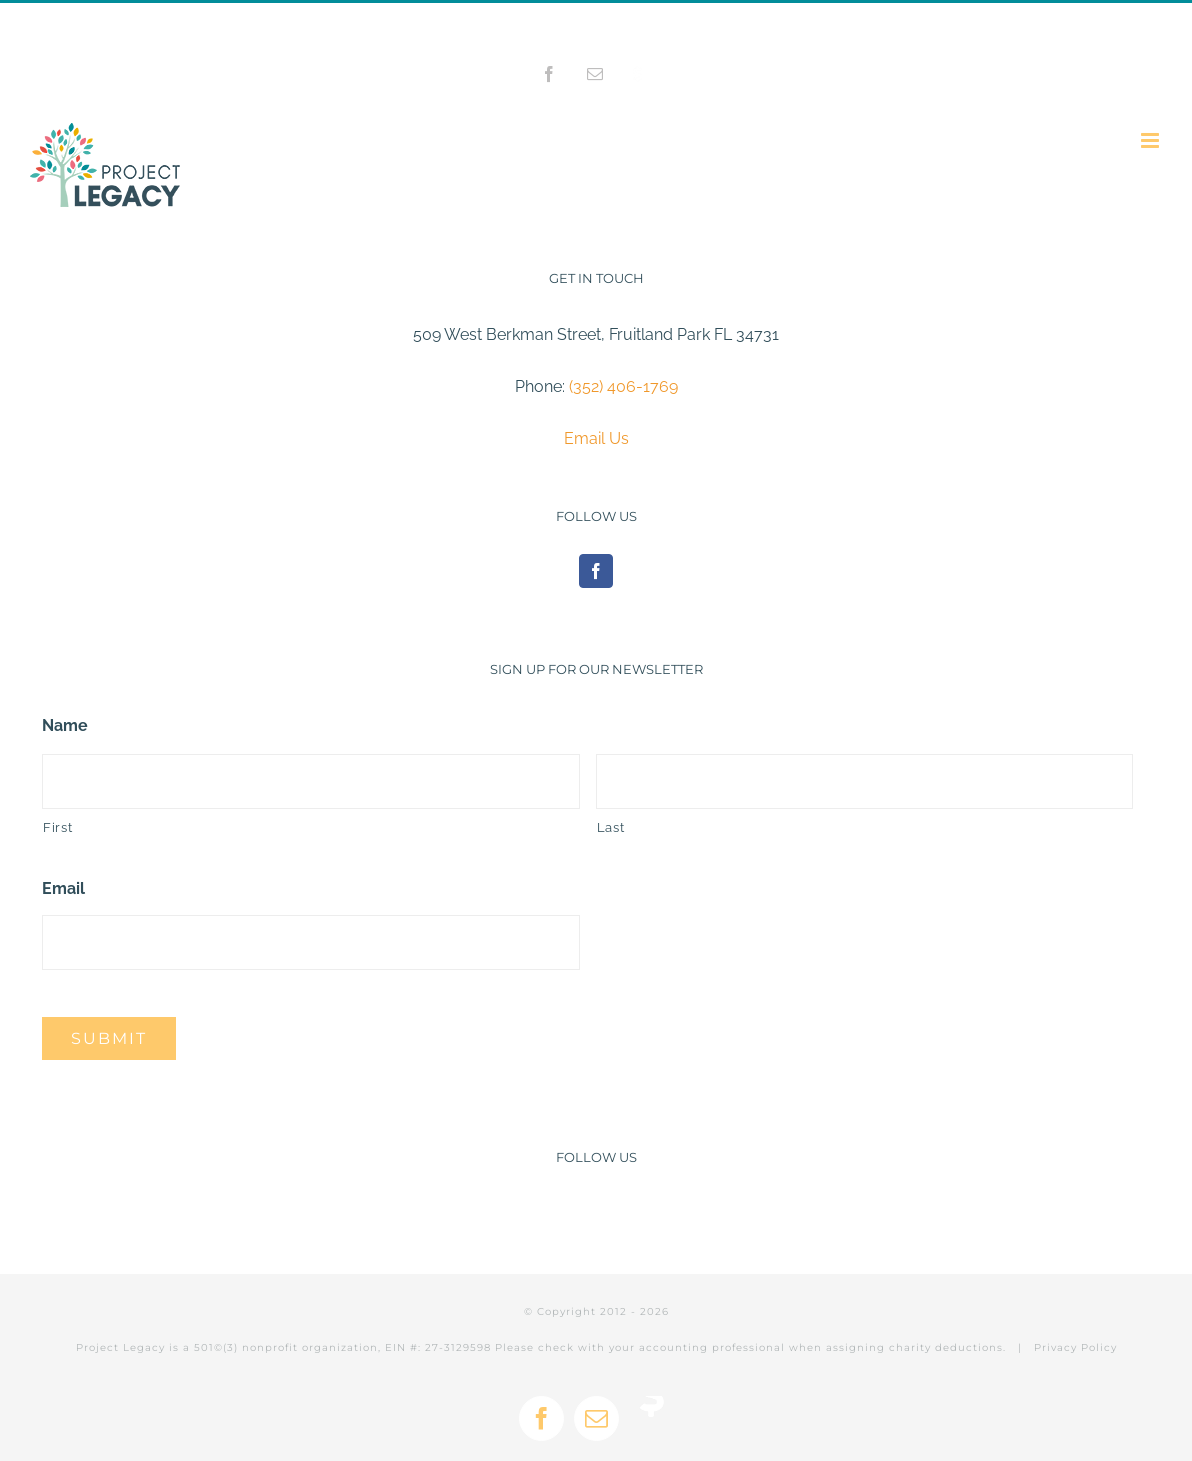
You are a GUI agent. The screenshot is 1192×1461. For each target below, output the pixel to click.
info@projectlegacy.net (684, 25)
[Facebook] (596, 571)
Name (65, 725)
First (57, 827)
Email (63, 888)
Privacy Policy (1075, 1347)
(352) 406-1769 (623, 386)
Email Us (596, 438)
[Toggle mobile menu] (1151, 140)
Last (611, 827)
